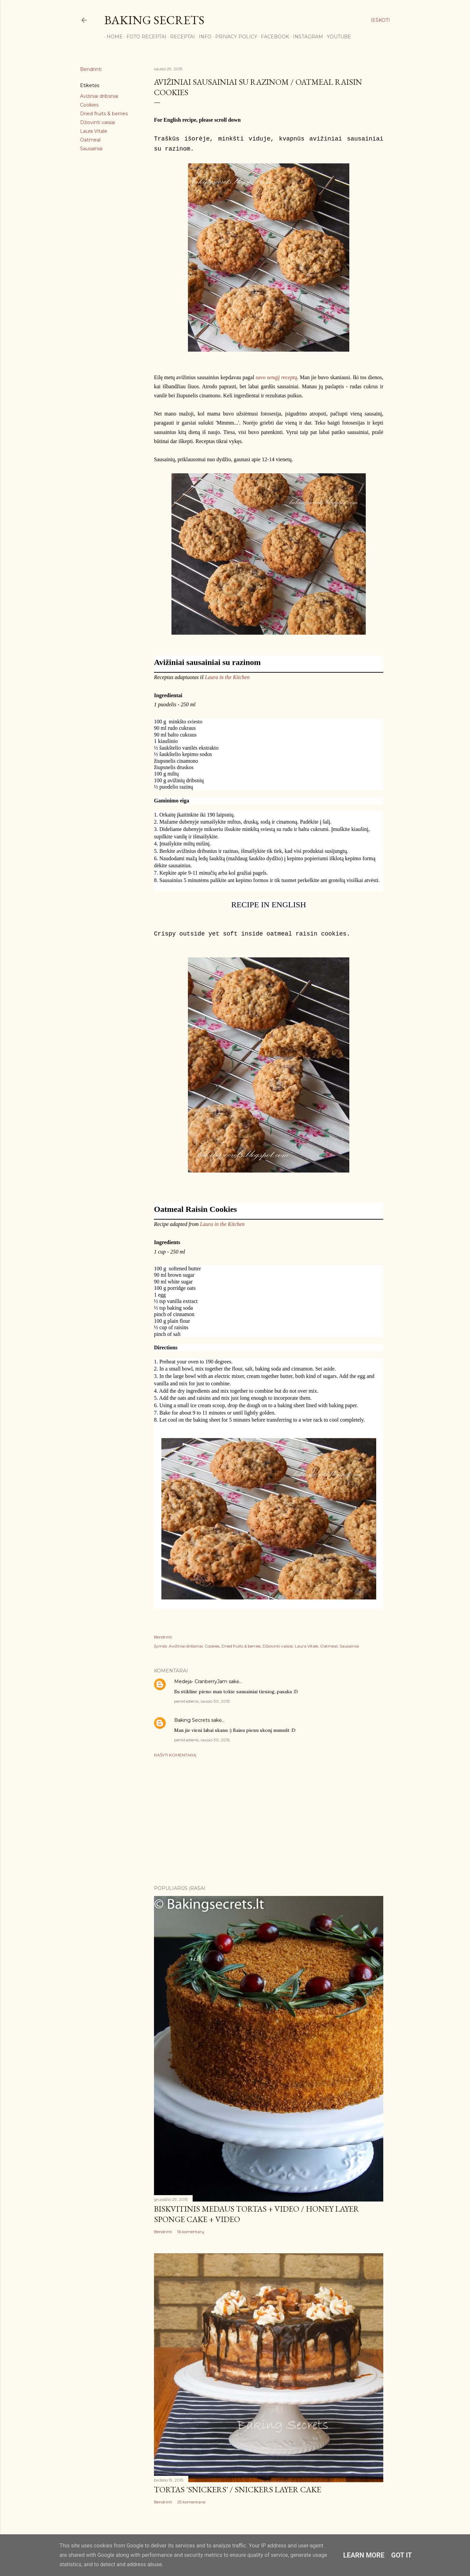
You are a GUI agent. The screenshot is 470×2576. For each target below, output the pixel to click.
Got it (401, 2555)
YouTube (336, 37)
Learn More (364, 2555)
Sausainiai (91, 149)
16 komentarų (190, 2231)
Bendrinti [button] (91, 69)
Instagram (305, 37)
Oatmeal (90, 140)
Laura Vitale (93, 131)
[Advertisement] (268, 1821)
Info (202, 37)
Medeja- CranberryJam (200, 1681)
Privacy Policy (234, 37)
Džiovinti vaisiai (97, 122)
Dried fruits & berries (104, 114)
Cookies (89, 105)
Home (112, 37)
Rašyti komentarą (175, 1754)
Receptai (180, 37)
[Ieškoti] (380, 20)
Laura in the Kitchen (227, 677)
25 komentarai (191, 2501)
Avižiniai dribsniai (99, 96)
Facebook (273, 37)
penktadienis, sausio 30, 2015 (202, 1701)
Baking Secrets (154, 20)
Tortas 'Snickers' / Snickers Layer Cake (237, 2489)
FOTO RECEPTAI (144, 37)
